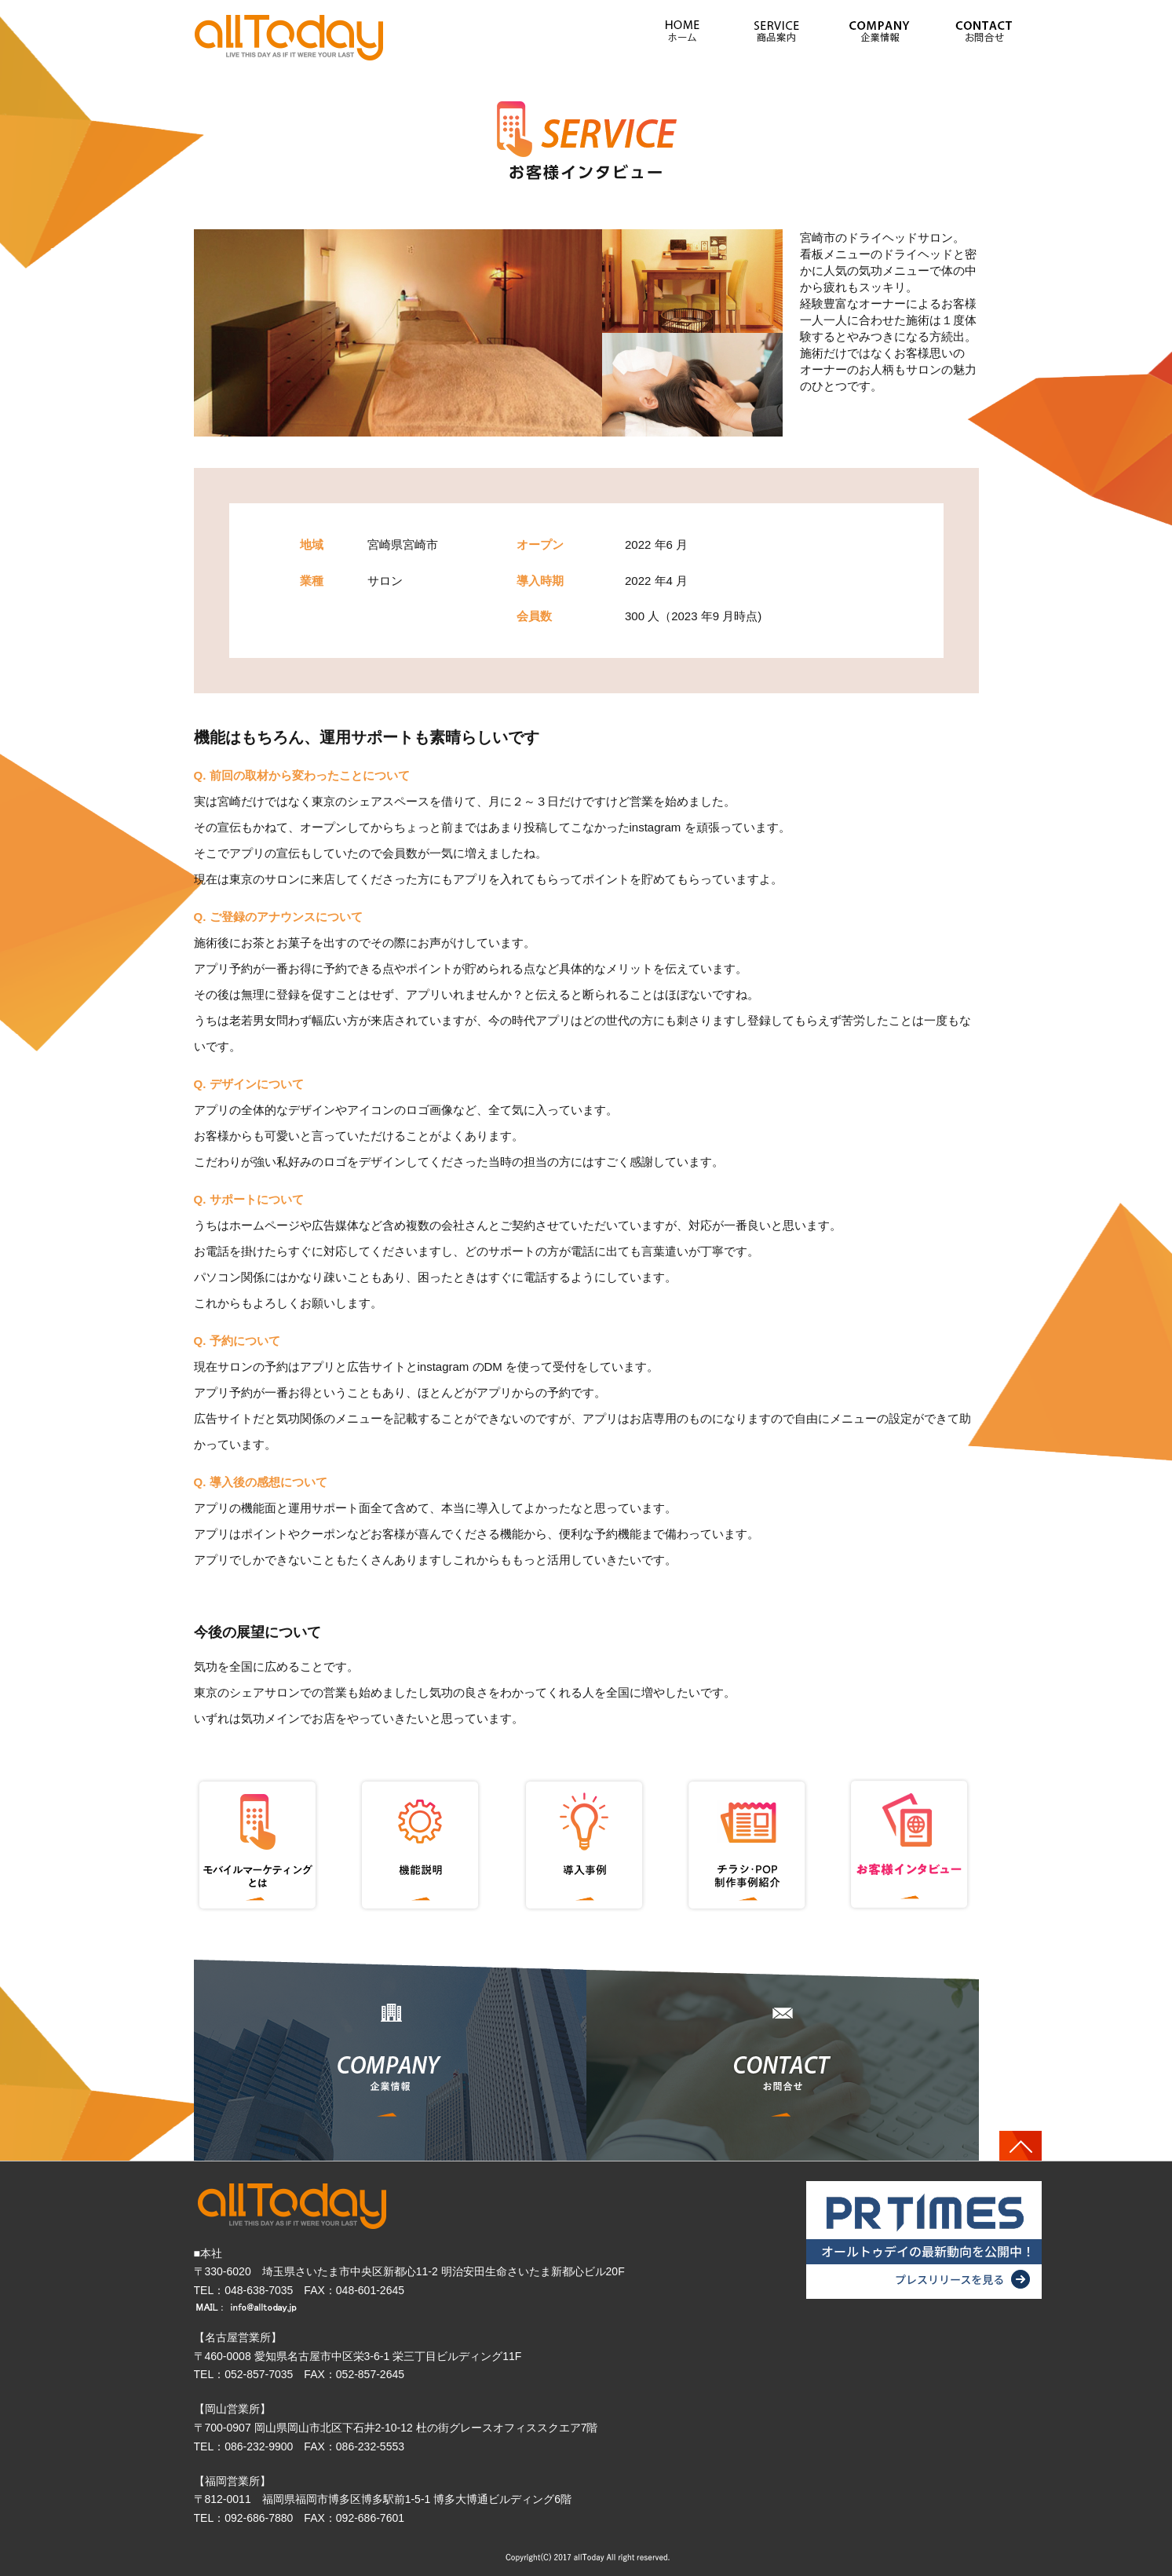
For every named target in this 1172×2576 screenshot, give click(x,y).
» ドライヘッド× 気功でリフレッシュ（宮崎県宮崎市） (290, 37)
